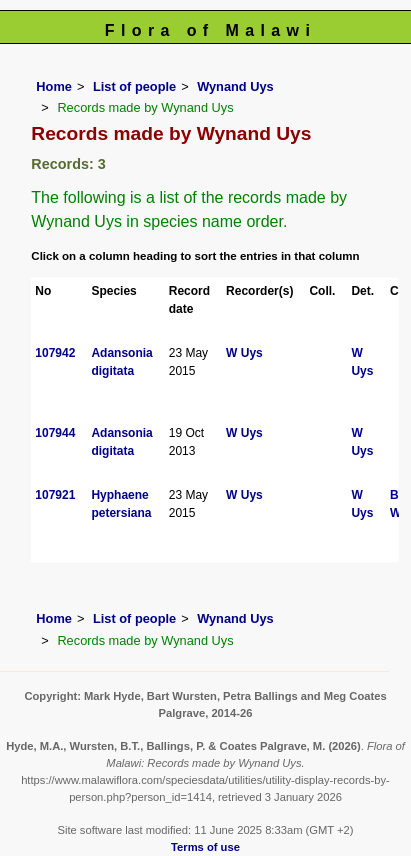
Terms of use (205, 847)
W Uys (244, 353)
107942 (55, 353)
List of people (134, 86)
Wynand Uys (235, 86)
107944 (55, 433)
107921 (55, 495)
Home (54, 86)
